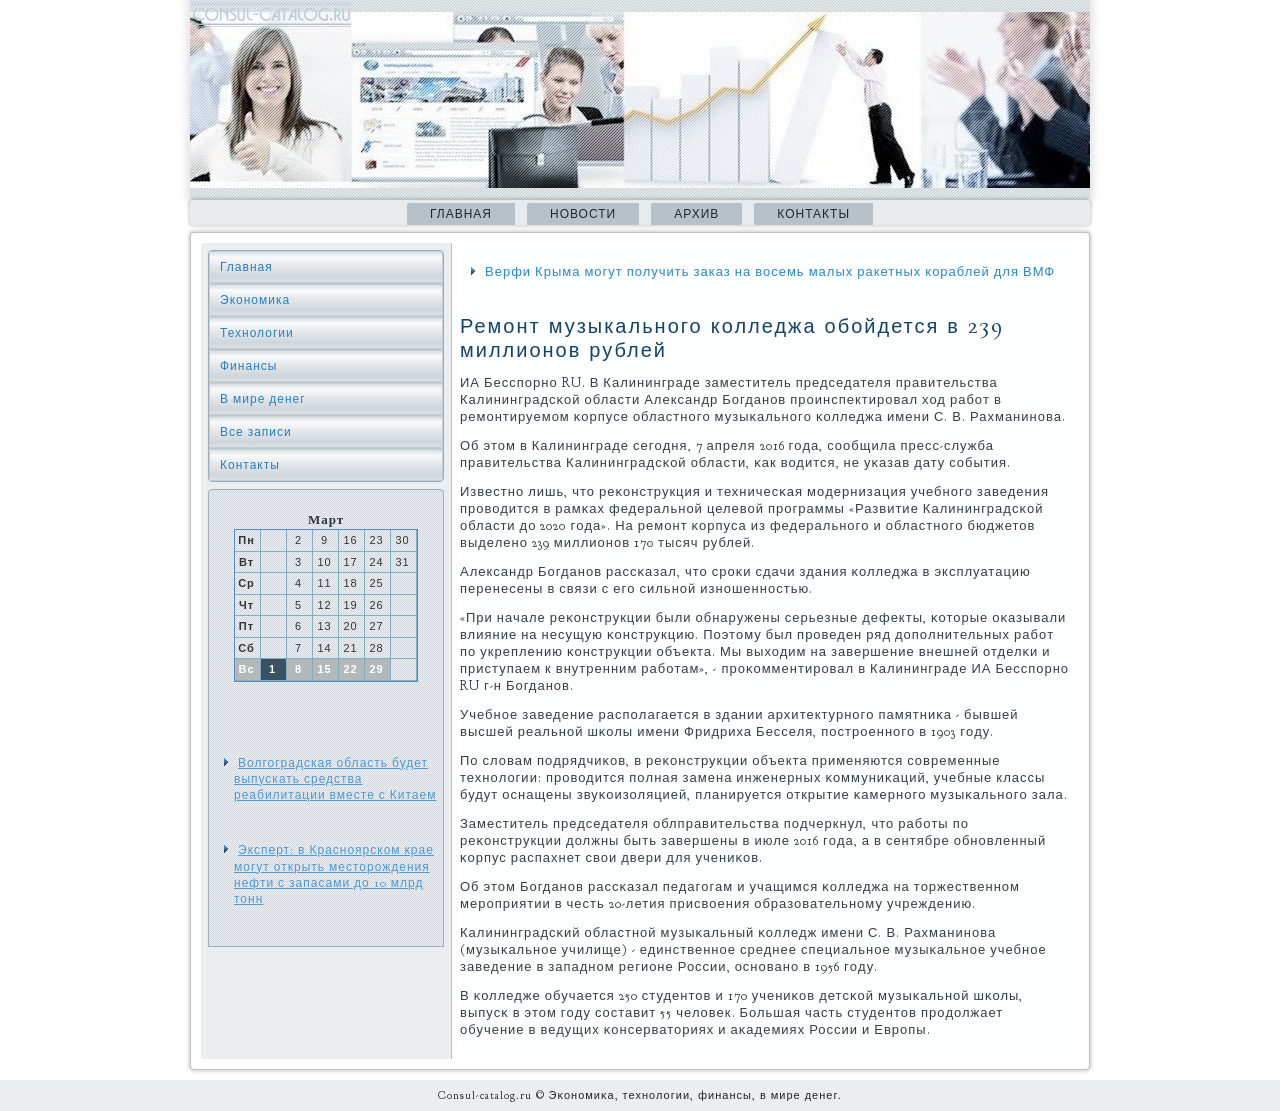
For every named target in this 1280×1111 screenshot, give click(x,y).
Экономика (255, 300)
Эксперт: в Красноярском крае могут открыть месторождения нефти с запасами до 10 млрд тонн (334, 874)
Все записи (256, 432)
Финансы (248, 366)
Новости (583, 214)
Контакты (813, 214)
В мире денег (263, 399)
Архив (696, 214)
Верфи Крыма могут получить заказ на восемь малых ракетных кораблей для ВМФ (770, 272)
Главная (461, 214)
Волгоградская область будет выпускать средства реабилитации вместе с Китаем (335, 779)
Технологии (257, 333)
